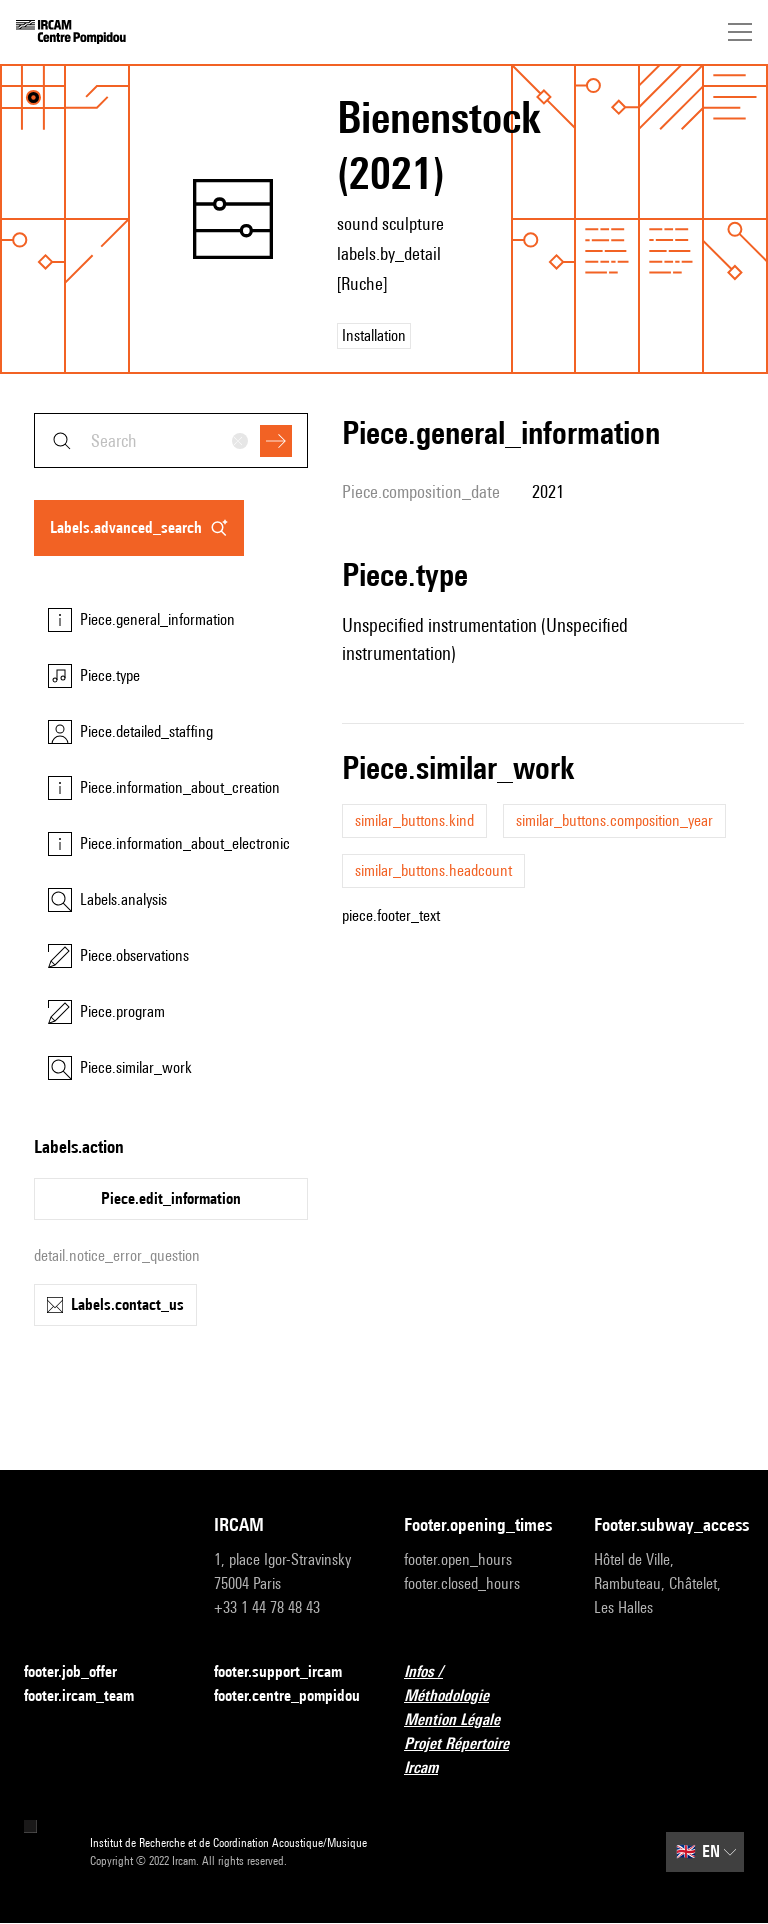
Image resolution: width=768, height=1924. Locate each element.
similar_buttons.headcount (433, 870)
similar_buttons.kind (414, 820)
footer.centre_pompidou (287, 1695)
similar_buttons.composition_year (614, 820)
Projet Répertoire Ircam (479, 1755)
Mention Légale (464, 1720)
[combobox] (171, 440)
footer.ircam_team (91, 1696)
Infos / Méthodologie (479, 1683)
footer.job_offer (82, 1672)
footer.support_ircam (289, 1672)
